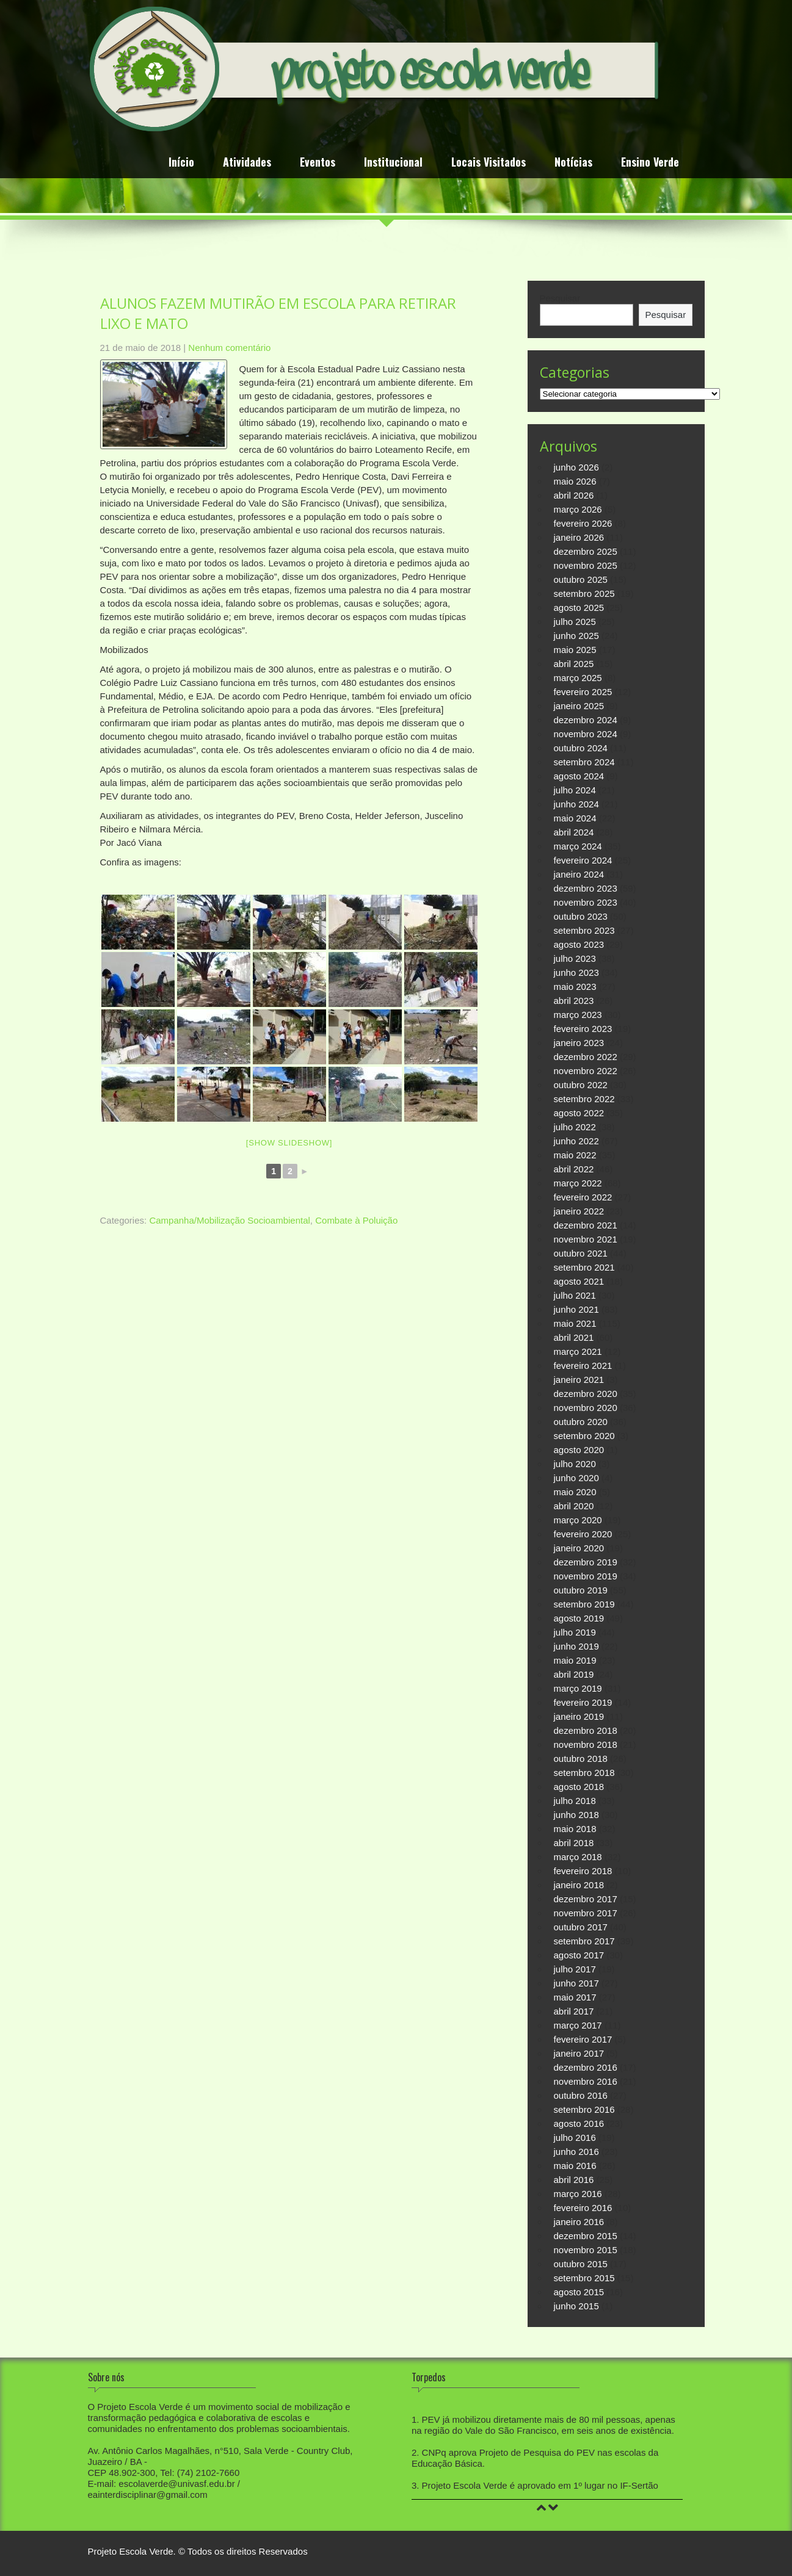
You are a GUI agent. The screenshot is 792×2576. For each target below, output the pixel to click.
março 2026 (578, 509)
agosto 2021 (579, 1281)
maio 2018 (575, 1829)
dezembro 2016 (585, 2067)
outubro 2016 (581, 2095)
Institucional (393, 163)
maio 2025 (575, 649)
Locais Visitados (488, 163)
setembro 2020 (584, 1436)
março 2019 (578, 1688)
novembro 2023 (585, 902)
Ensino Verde (650, 163)
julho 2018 (575, 1800)
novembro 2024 (585, 734)
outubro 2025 (581, 579)
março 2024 (578, 846)
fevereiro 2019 (583, 1702)
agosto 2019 (579, 1618)
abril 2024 (574, 832)
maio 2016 (575, 2165)
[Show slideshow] (289, 1142)
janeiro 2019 (579, 1716)
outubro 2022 (581, 1085)
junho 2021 (576, 1309)
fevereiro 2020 (583, 1534)
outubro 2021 (581, 1253)
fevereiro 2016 (583, 2208)
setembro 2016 (584, 2109)
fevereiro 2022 (583, 1197)
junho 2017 (576, 1983)
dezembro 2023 (585, 888)
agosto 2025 (579, 607)
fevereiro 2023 (583, 1028)
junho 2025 (576, 635)
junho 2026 (576, 467)
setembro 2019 (584, 1604)
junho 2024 (576, 804)
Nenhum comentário (229, 347)
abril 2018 (574, 1843)
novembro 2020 (585, 1407)
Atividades (247, 163)
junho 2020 (576, 1478)
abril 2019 (574, 1674)
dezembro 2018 (585, 1730)
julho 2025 (575, 621)
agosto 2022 (579, 1113)
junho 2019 (576, 1646)
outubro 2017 (581, 1927)
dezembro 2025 (585, 551)
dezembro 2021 (585, 1225)
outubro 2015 (581, 2264)
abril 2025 (574, 663)
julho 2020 (575, 1464)
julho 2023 (575, 958)
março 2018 (578, 1857)
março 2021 (578, 1351)
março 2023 (578, 1014)
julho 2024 (575, 790)
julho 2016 (575, 2137)
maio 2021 (575, 1323)
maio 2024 (575, 818)
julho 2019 (575, 1632)
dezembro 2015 (585, 2236)
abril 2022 (574, 1169)
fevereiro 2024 (583, 860)
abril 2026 (574, 495)
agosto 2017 (579, 1955)
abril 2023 (574, 1000)
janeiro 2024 (579, 874)
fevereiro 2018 (583, 1871)
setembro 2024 (584, 762)
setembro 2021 (584, 1267)
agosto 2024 (579, 776)
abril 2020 (574, 1506)
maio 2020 (575, 1492)
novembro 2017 (585, 1913)
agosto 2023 (579, 944)
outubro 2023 (581, 916)
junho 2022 (576, 1141)
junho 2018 (576, 1814)
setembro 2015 (584, 2278)
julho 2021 (575, 1295)
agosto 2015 (579, 2292)
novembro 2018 (585, 1744)
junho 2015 (576, 2306)
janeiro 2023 (579, 1042)
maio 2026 (575, 481)
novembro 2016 (585, 2081)
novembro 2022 (585, 1071)
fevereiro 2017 (583, 2039)
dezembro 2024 (585, 720)
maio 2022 (575, 1155)
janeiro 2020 (579, 1548)
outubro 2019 (581, 1590)
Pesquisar (560, 298)
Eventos (317, 163)
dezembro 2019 (585, 1562)
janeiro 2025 (579, 706)
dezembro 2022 (585, 1057)
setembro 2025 (584, 593)
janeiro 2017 (579, 2053)
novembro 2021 (585, 1239)
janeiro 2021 (579, 1379)
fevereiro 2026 (583, 523)
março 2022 (578, 1183)
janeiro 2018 (579, 1885)
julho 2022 (575, 1127)
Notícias (573, 163)
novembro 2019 (585, 1576)
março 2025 (578, 678)
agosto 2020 (579, 1450)
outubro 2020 (581, 1421)
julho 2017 (575, 1969)
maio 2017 (575, 1997)
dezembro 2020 (585, 1393)
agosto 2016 (579, 2123)
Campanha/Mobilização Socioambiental (229, 1220)
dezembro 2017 (585, 1899)
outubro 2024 (581, 748)
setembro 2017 (584, 1941)
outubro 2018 (581, 1758)
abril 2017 (574, 2011)
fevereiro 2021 (583, 1365)
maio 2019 (575, 1660)
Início (181, 163)
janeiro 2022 (579, 1211)
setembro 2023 (584, 930)
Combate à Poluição (356, 1220)
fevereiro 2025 (583, 692)
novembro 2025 (585, 565)
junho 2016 (576, 2151)
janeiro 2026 (579, 537)
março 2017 (578, 2025)
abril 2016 (574, 2179)
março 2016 (578, 2193)
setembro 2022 (584, 1099)
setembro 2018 (584, 1772)
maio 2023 (575, 986)
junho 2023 (576, 972)
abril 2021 (574, 1337)
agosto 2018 (579, 1786)
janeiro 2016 (579, 2222)
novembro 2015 (585, 2250)
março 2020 (578, 1520)
